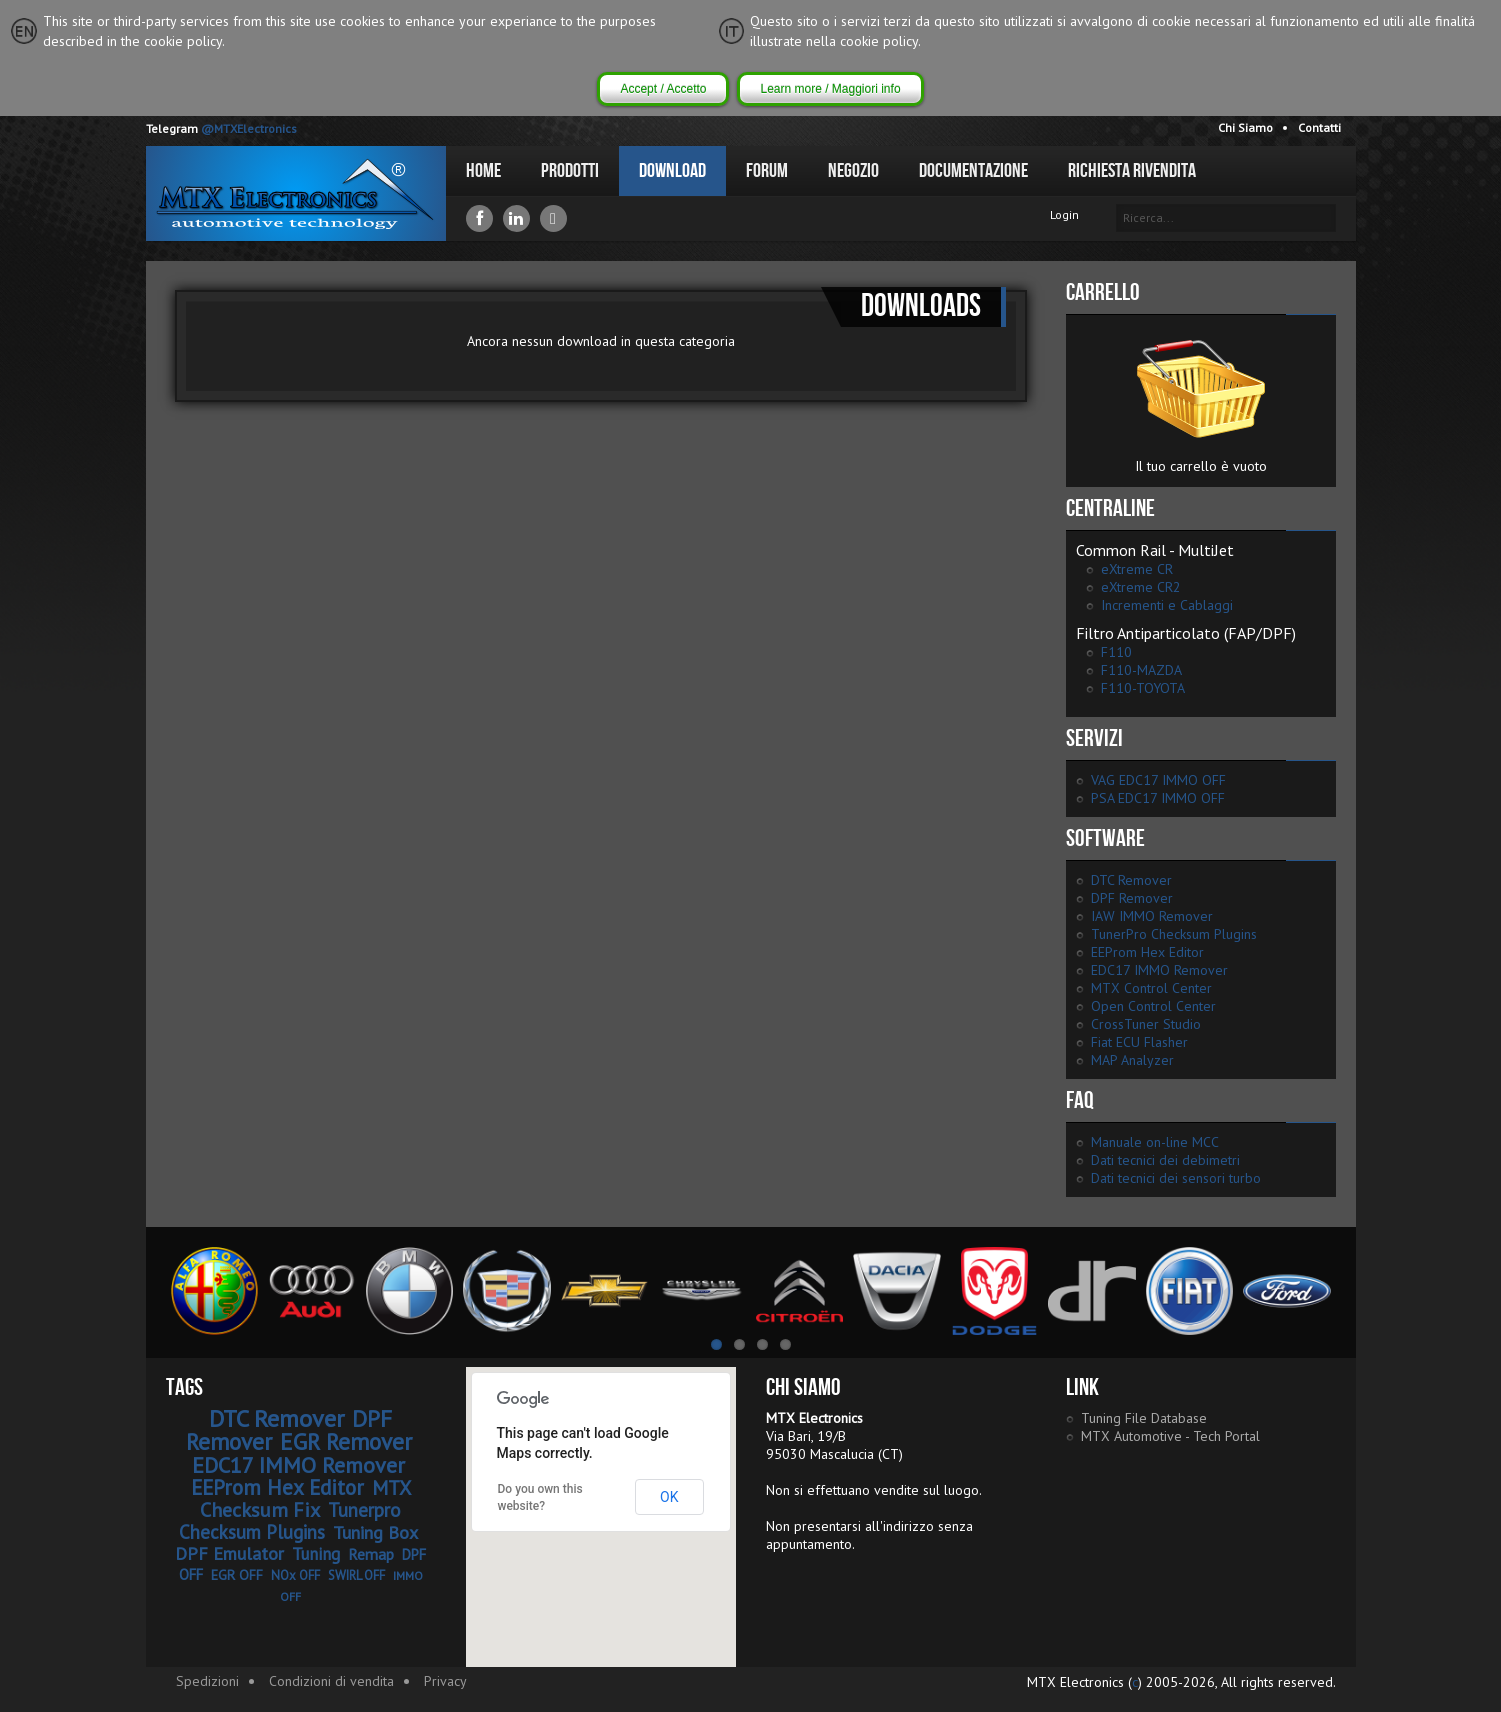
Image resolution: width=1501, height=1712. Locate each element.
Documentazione (973, 171)
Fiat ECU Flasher (1139, 1042)
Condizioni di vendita (331, 1681)
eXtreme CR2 (1141, 587)
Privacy (445, 1681)
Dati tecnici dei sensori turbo (1176, 1178)
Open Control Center (1153, 1006)
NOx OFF (295, 1575)
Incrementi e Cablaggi (1167, 605)
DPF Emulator (229, 1553)
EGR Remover (346, 1441)
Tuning (316, 1554)
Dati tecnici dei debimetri (1165, 1160)
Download (672, 171)
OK (669, 1497)
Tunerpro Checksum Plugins (290, 1521)
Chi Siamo (1245, 127)
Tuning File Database (1144, 1418)
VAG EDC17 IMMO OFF (1158, 780)
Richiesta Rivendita (1132, 171)
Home (483, 171)
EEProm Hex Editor (1147, 952)
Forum (767, 171)
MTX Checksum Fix (305, 1499)
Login (1064, 214)
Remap (371, 1554)
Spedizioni (207, 1681)
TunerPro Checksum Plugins (1174, 934)
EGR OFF (237, 1575)
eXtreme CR (1137, 569)
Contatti (1319, 127)
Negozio (853, 171)
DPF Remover (1132, 898)
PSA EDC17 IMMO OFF (1158, 798)
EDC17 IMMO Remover (1159, 970)
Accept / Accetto (663, 89)
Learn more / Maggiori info (830, 89)
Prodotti (570, 171)
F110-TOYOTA (1143, 688)
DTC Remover (1131, 880)
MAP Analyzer (1132, 1060)
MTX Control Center (1151, 988)
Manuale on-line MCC (1155, 1142)
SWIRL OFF (356, 1575)
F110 (1116, 652)
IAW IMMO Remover (1152, 916)
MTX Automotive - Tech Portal (1170, 1436)
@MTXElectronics (249, 128)
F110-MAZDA (1141, 670)
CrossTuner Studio (1146, 1024)
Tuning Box (375, 1532)
